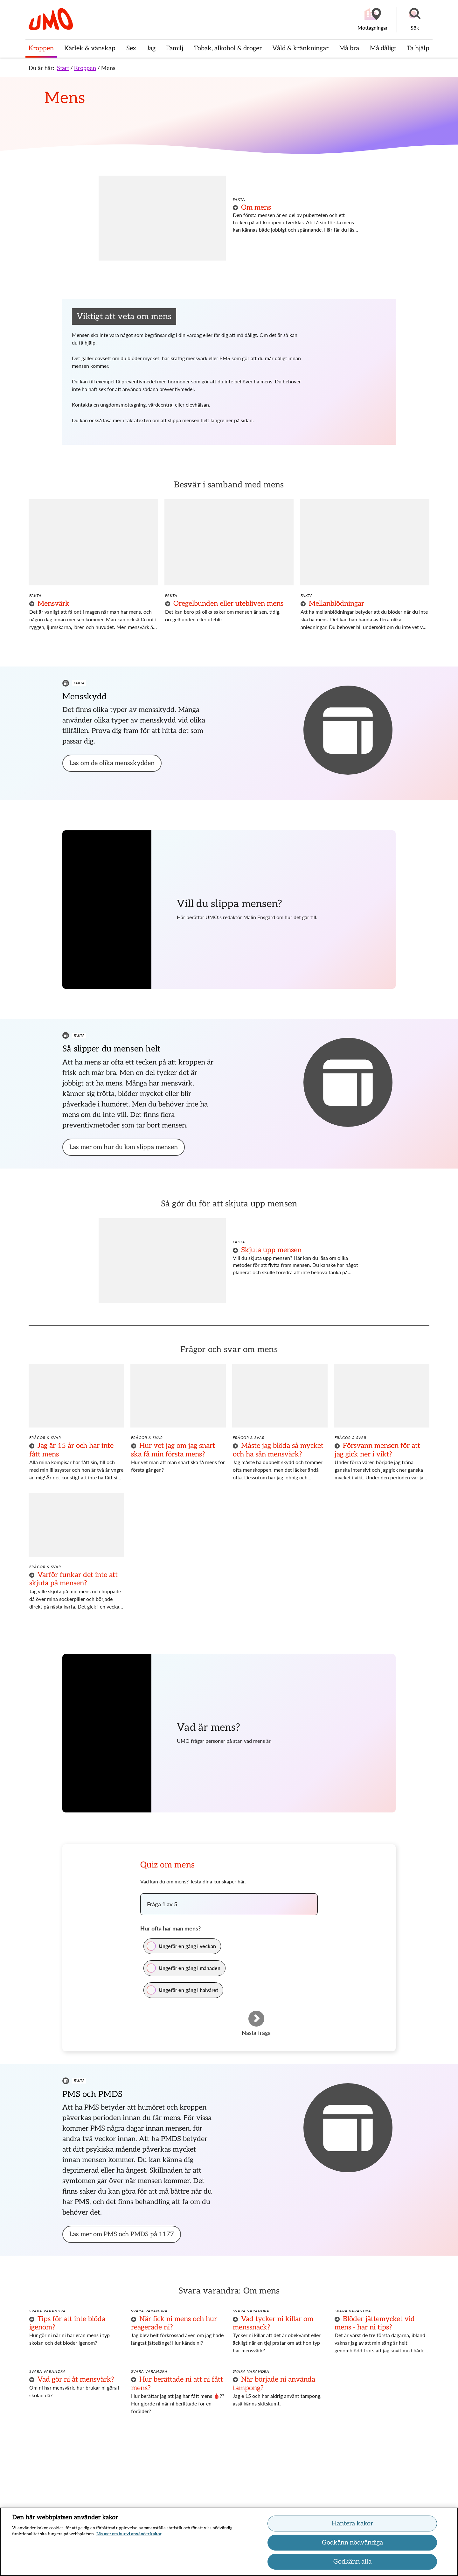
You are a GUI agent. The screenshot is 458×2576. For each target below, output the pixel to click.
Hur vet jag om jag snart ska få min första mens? (173, 1450)
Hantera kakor (352, 2523)
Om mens (256, 207)
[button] (415, 19)
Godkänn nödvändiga (352, 2542)
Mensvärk (53, 603)
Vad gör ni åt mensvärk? (76, 2379)
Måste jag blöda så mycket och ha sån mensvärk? (278, 1450)
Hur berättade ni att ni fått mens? (177, 2383)
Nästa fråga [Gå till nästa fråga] (256, 2032)
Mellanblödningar (336, 603)
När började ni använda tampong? (274, 2383)
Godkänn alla (352, 2562)
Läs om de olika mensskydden (112, 763)
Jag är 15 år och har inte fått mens (71, 1450)
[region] (229, 2542)
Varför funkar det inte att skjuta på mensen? (73, 1579)
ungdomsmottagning (123, 404)
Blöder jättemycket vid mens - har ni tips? (375, 2323)
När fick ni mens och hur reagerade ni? (174, 2323)
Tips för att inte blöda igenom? (67, 2323)
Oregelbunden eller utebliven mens (228, 603)
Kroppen (85, 67)
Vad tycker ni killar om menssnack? (273, 2323)
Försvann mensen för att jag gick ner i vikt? (377, 1450)
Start (63, 67)
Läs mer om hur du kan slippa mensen (123, 1147)
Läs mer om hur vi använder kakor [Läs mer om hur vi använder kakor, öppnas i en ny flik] (128, 2534)
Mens (108, 67)
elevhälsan (197, 404)
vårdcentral (161, 404)
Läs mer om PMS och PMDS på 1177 (121, 2234)
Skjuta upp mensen (271, 1250)
